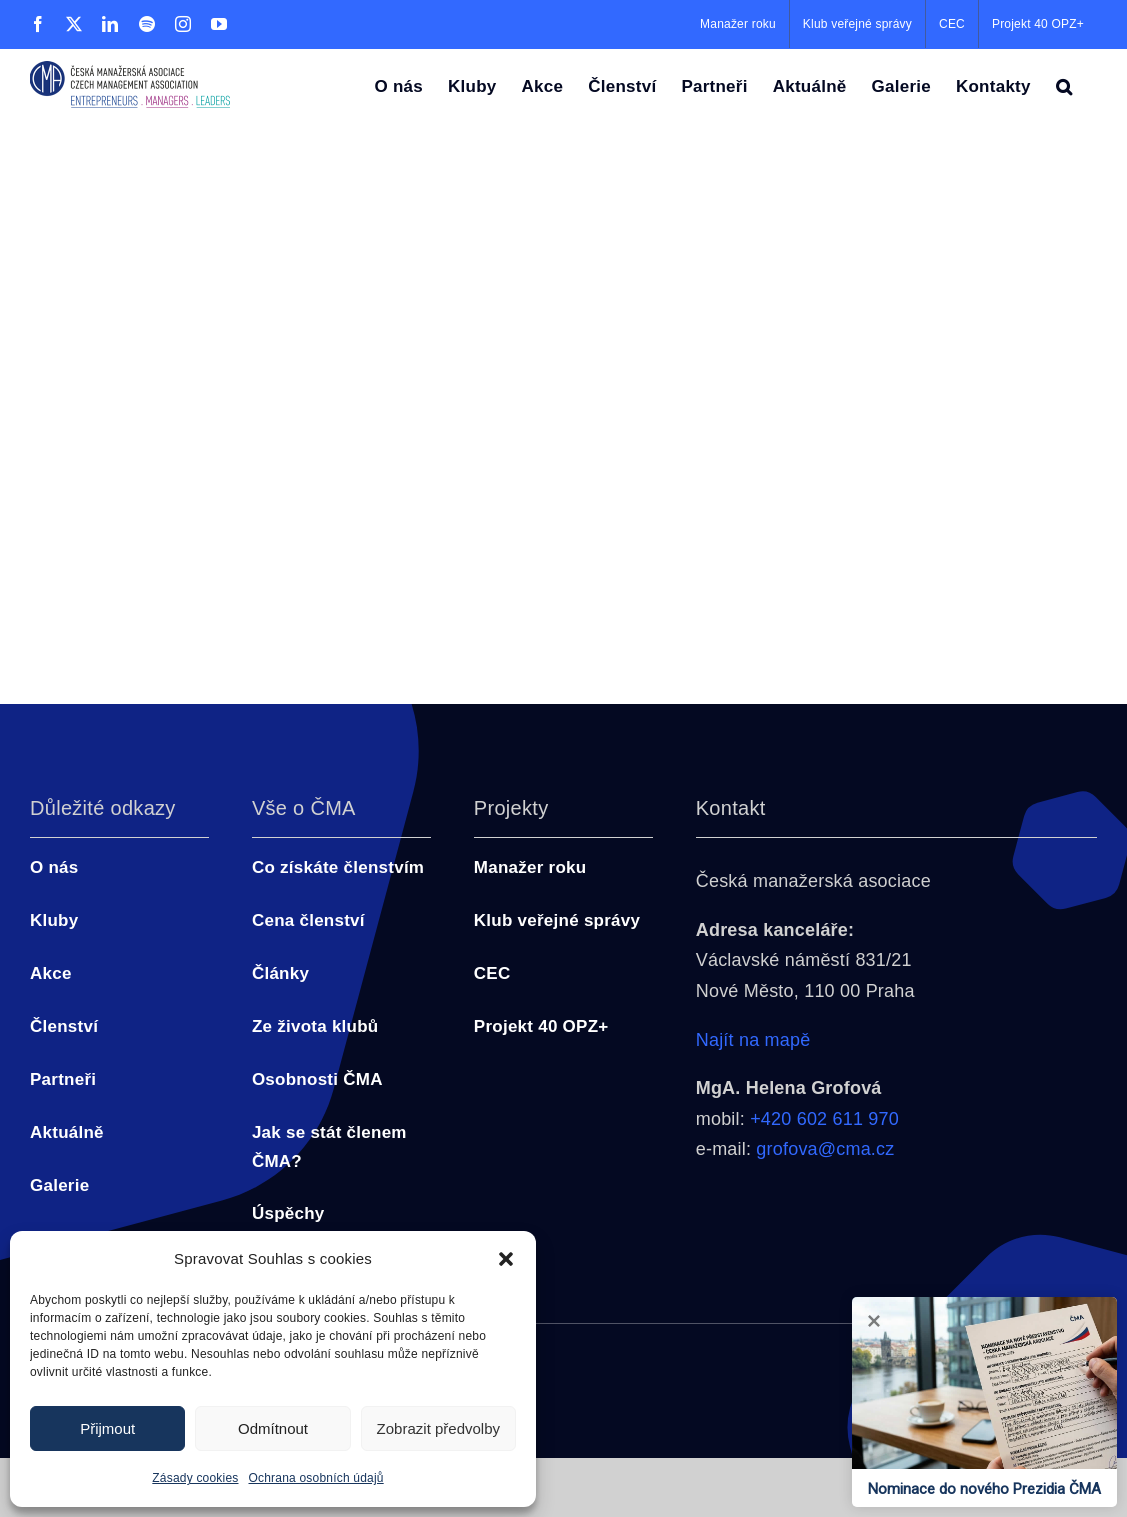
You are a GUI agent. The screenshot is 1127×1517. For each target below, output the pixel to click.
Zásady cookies (195, 1478)
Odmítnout (273, 1428)
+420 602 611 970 (824, 1119)
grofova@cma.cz (825, 1149)
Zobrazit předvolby (438, 1428)
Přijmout (107, 1428)
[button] (506, 1259)
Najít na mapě (753, 1040)
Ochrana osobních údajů (316, 1478)
